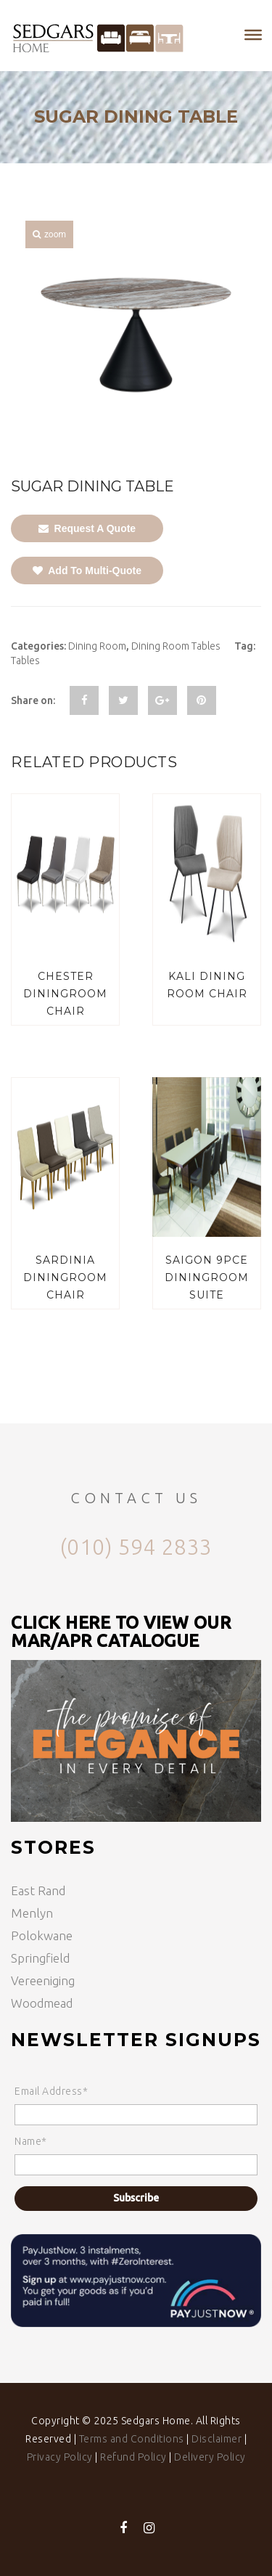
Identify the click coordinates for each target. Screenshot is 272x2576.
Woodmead (42, 2003)
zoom (49, 234)
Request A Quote (87, 528)
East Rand (38, 1890)
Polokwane (42, 1935)
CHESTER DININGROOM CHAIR (65, 994)
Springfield (40, 1958)
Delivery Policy (210, 2457)
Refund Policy (133, 2457)
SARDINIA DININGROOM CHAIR (65, 1277)
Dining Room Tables (176, 646)
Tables (25, 660)
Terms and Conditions (131, 2439)
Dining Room (97, 646)
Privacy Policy (60, 2457)
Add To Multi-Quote (87, 570)
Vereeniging (43, 1980)
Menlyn (32, 1913)
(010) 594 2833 (136, 1546)
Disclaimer (216, 2439)
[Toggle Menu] (253, 35)
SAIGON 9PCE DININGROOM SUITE (207, 1277)
